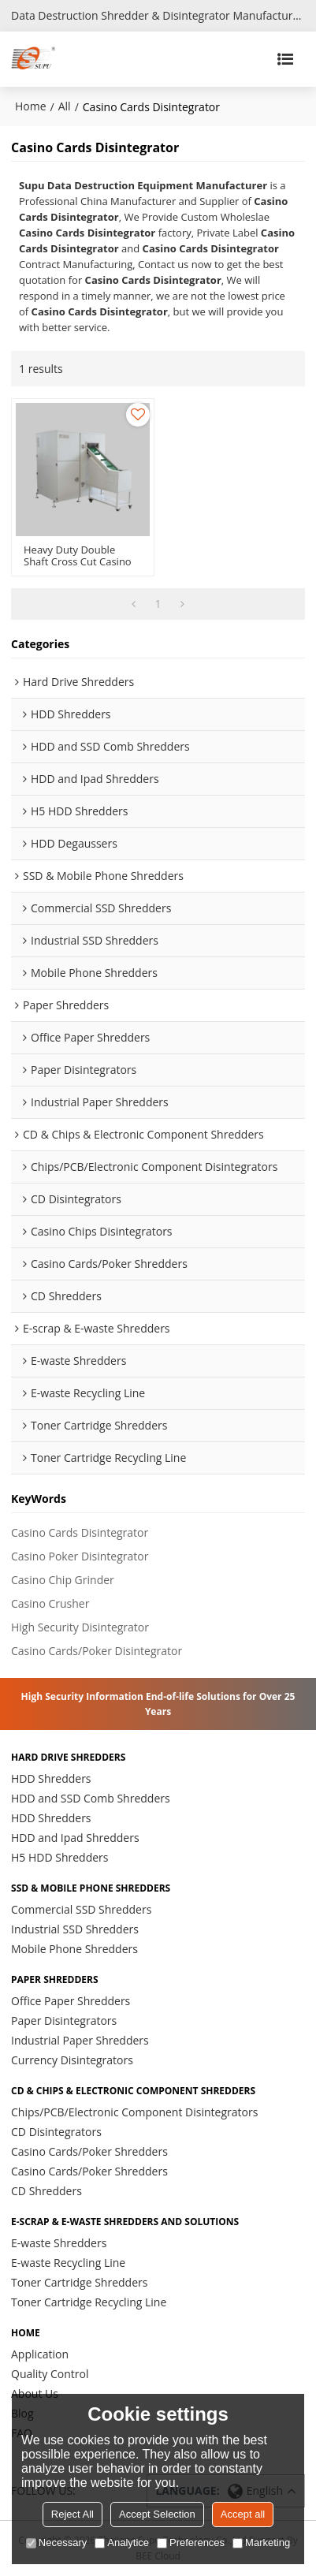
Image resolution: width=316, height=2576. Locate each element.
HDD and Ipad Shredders (75, 1837)
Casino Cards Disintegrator (79, 1532)
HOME (25, 2333)
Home (30, 106)
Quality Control (49, 2373)
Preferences (191, 2542)
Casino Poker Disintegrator (79, 1556)
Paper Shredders (55, 1980)
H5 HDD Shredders (59, 1857)
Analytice (122, 2542)
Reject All (72, 2514)
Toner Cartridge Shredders (79, 2282)
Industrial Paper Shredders (80, 2040)
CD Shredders (46, 2190)
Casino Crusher (50, 1603)
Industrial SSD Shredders (75, 1929)
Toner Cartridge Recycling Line (88, 2302)
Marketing (261, 2542)
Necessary (56, 2542)
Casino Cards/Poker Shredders (89, 2151)
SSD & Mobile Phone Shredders (90, 1889)
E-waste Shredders (58, 2242)
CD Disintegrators (56, 2131)
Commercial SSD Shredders (81, 1909)
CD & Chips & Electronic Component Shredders (133, 2091)
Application (40, 2354)
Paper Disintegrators (64, 2020)
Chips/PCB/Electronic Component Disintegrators (134, 2111)
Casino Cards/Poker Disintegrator (96, 1650)
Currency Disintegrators (72, 2059)
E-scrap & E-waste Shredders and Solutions (125, 2222)
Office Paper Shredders (70, 2000)
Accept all (243, 2514)
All (64, 106)
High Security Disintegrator (80, 1627)
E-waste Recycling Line (68, 2262)
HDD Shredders (51, 1778)
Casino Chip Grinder (62, 1579)
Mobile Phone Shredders (74, 1948)
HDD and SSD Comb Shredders (90, 1798)
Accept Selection (157, 2514)
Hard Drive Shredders (68, 1758)
